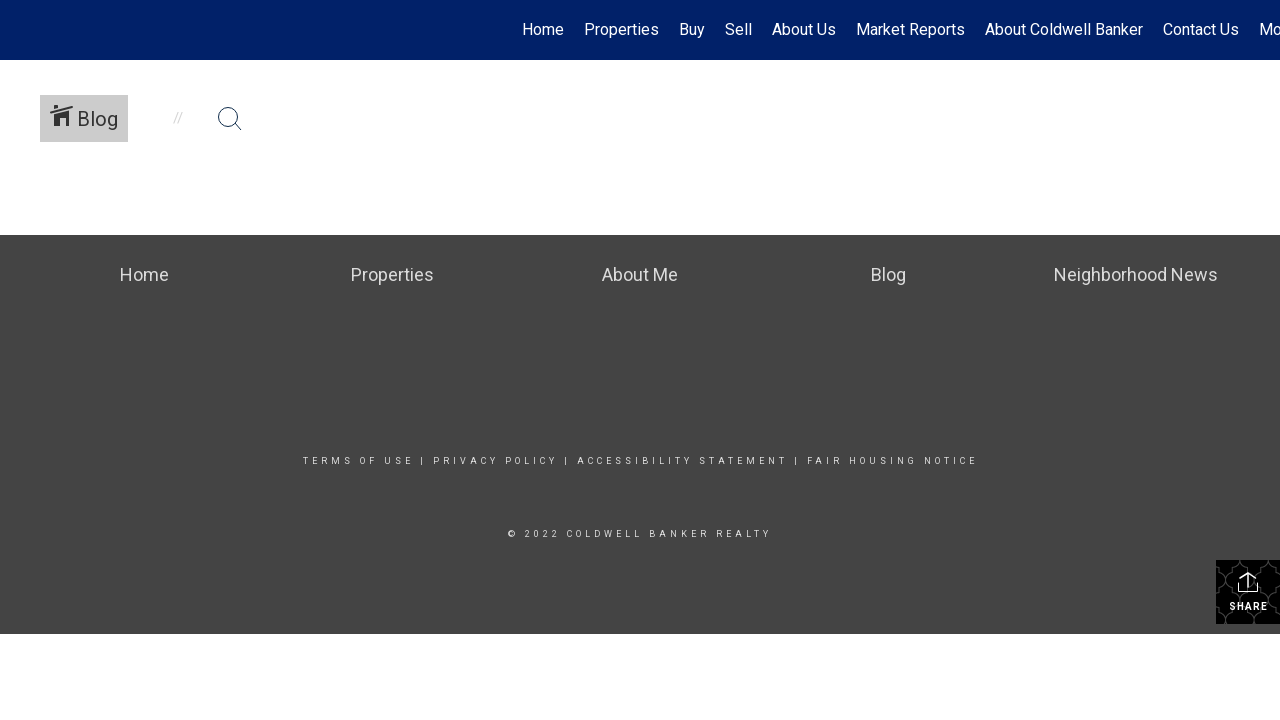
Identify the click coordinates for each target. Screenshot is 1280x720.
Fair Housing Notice (892, 461)
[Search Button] (230, 119)
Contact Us (1201, 29)
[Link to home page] (25, 30)
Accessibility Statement (682, 461)
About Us (804, 29)
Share (1248, 591)
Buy (692, 29)
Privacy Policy (495, 461)
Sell (738, 29)
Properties (621, 29)
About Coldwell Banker (1064, 29)
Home (543, 29)
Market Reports (910, 29)
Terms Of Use (358, 461)
